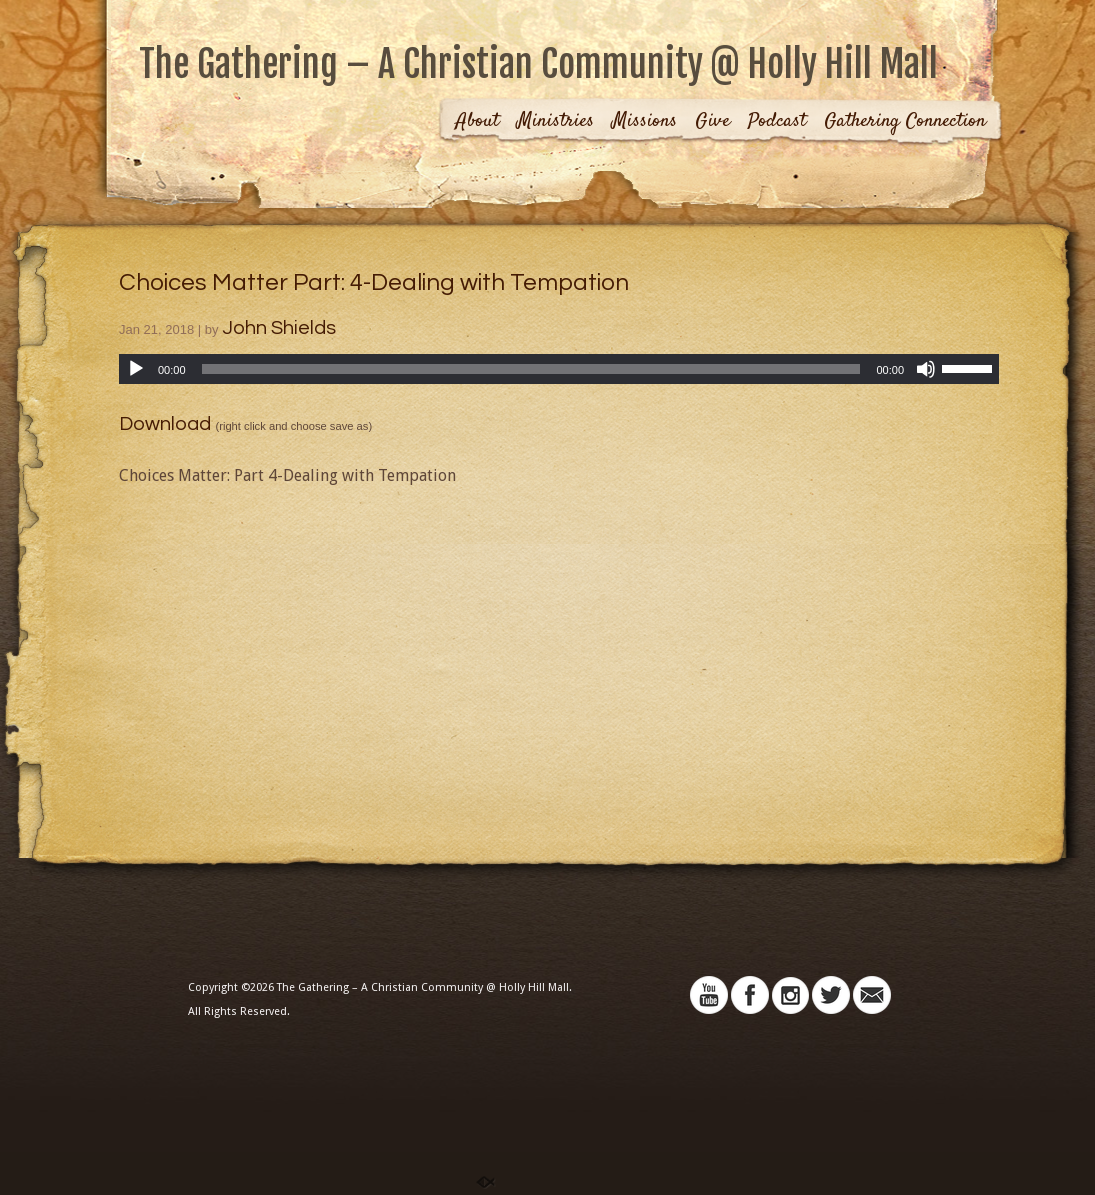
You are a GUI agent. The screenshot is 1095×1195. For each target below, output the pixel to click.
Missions (644, 122)
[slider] (531, 369)
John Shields (279, 328)
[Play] (136, 369)
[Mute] (926, 369)
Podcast (777, 122)
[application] (559, 369)
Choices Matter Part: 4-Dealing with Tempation (374, 282)
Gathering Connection (905, 122)
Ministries (555, 122)
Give (712, 122)
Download (165, 424)
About (477, 122)
